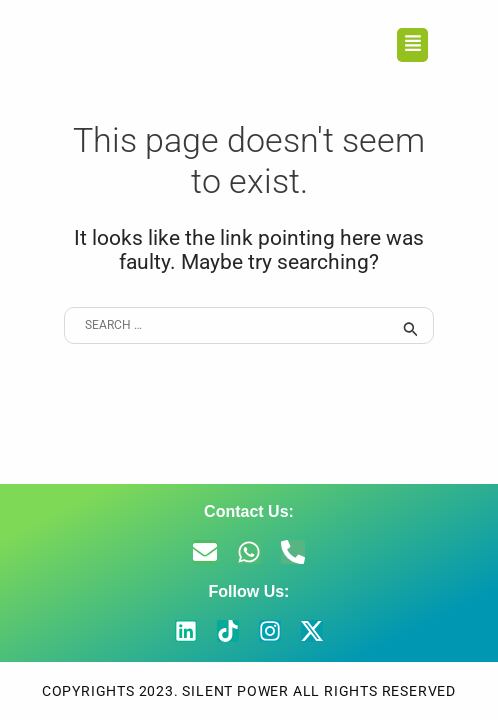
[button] (412, 45)
